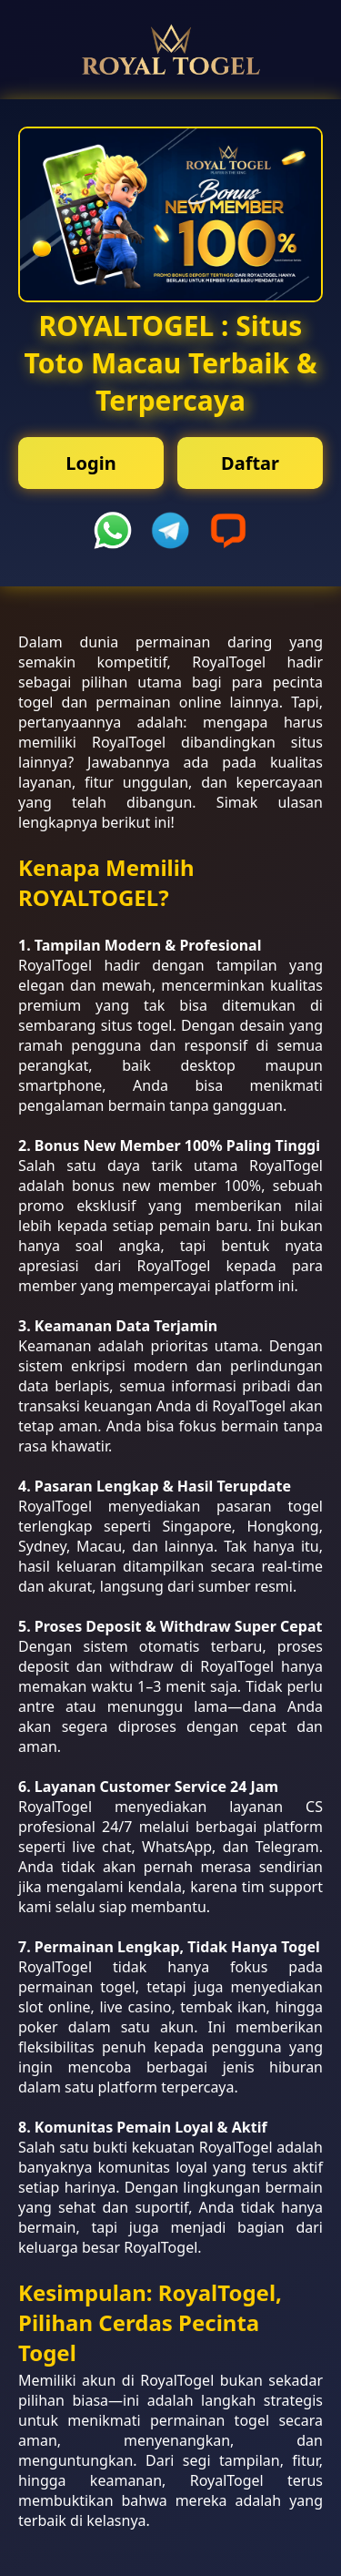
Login (90, 463)
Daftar (250, 463)
